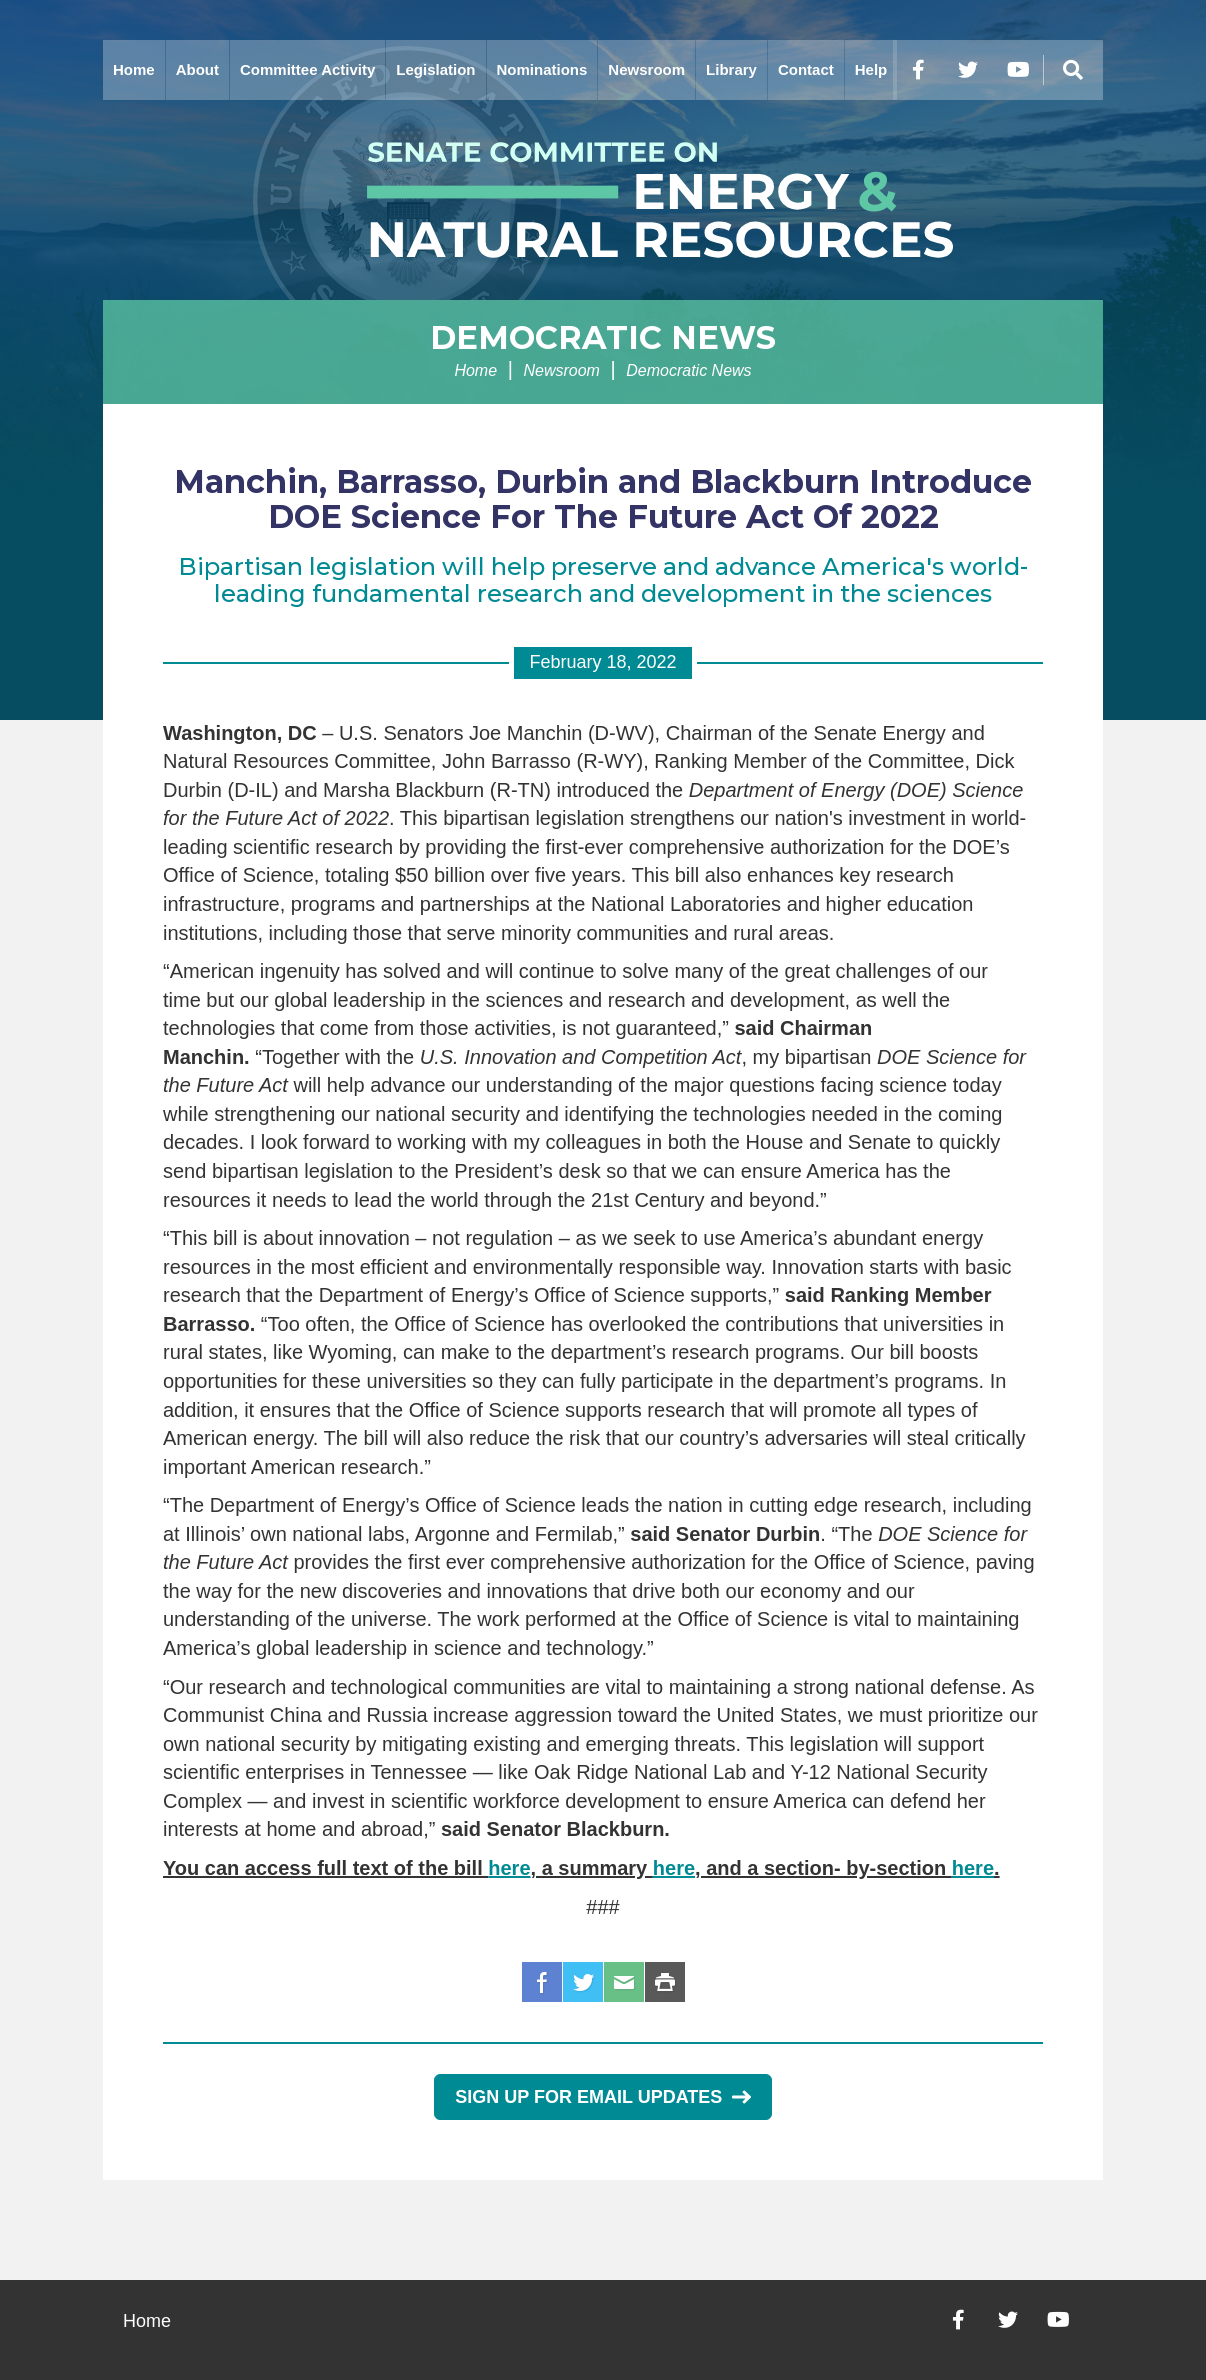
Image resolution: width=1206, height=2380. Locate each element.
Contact (806, 69)
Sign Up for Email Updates (602, 2097)
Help (871, 69)
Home (134, 69)
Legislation (435, 69)
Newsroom (646, 69)
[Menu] (1073, 70)
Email (624, 1982)
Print (665, 1982)
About (197, 69)
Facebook (542, 1982)
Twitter (583, 1982)
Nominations (542, 69)
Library (731, 69)
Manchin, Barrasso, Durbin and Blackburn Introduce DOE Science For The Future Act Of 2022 (603, 499)
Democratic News (603, 337)
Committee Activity (307, 69)
